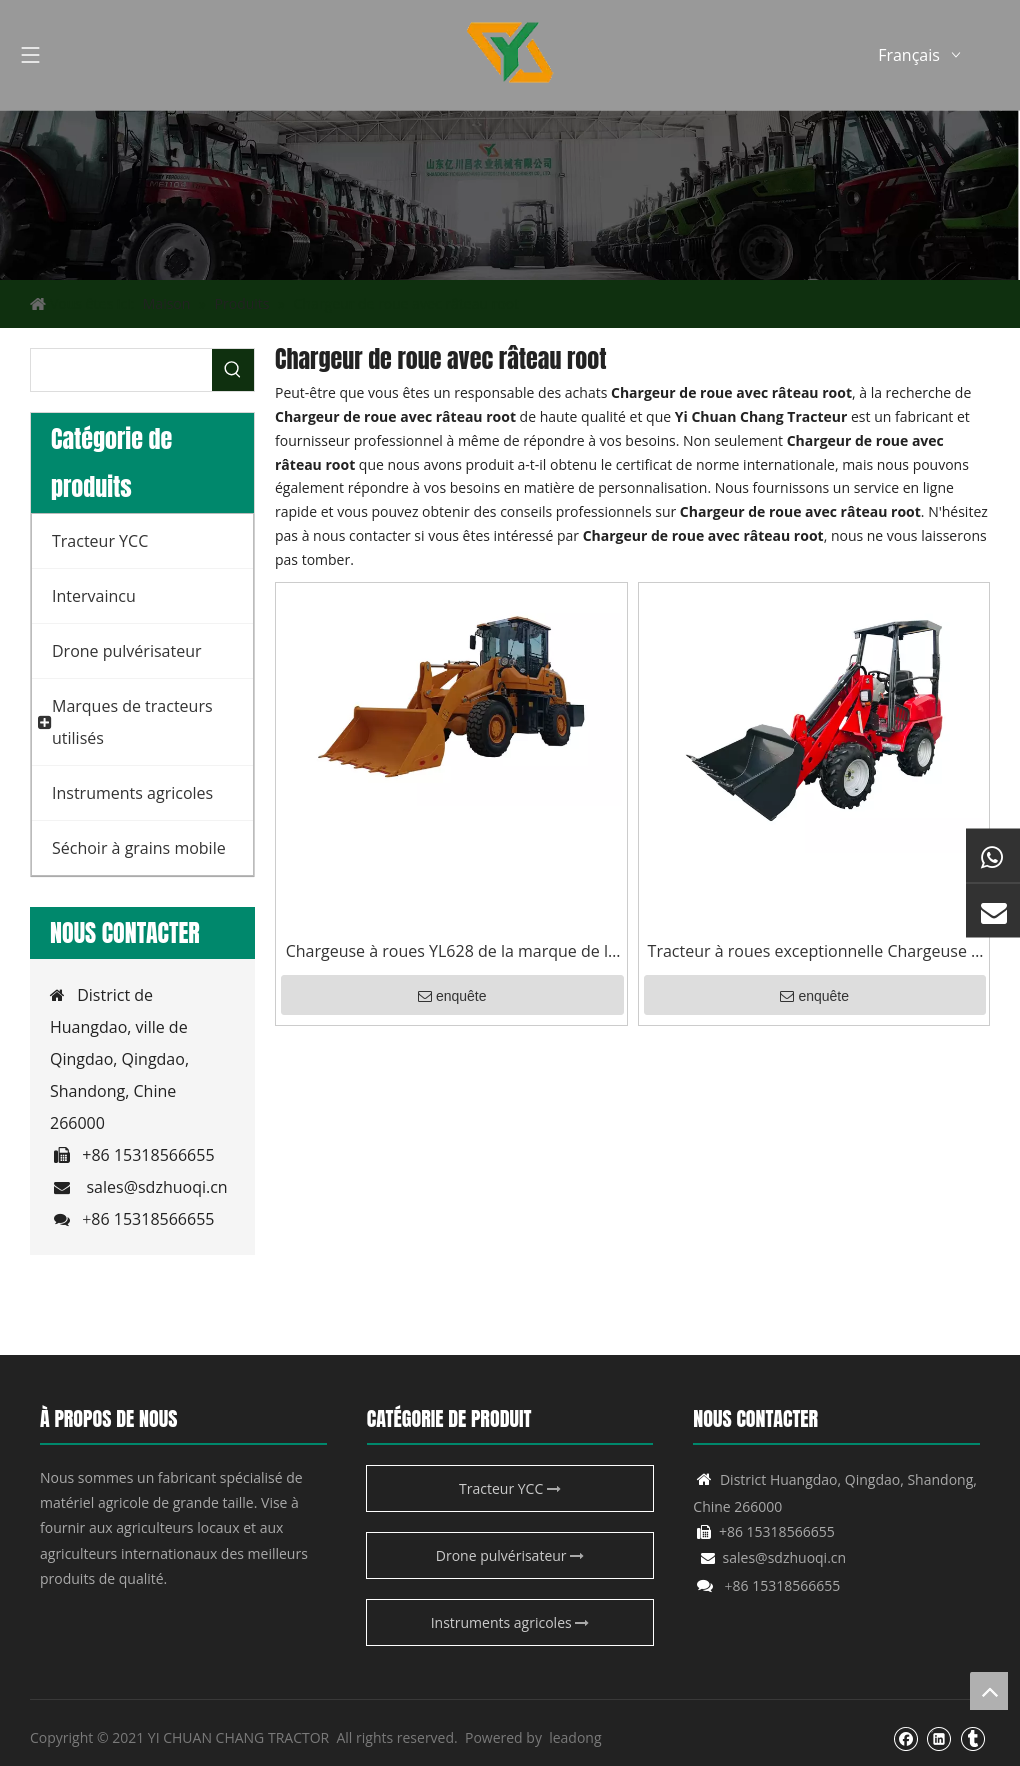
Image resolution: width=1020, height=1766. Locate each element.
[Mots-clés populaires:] (233, 370)
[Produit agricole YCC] (510, 195)
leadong (575, 1737)
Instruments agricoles (510, 1622)
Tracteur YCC (510, 1488)
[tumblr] (972, 1738)
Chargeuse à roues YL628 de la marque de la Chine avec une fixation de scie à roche (451, 952)
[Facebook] (905, 1738)
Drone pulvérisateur (510, 1555)
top (989, 1691)
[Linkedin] (938, 1738)
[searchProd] (121, 370)
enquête (452, 996)
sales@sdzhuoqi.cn (156, 1187)
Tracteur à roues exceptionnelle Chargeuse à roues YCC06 (814, 952)
